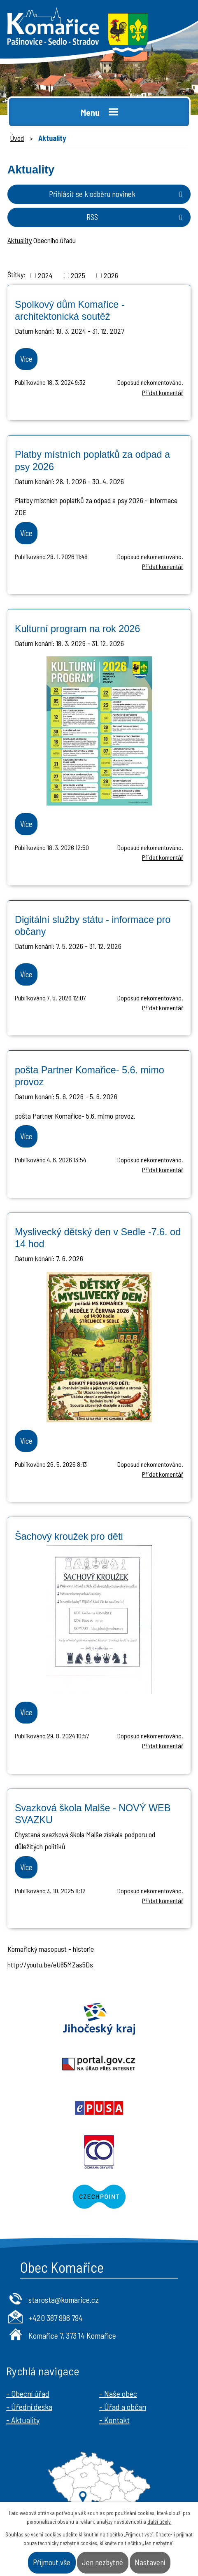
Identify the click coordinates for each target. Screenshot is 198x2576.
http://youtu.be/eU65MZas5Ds (50, 1964)
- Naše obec (118, 2393)
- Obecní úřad (27, 2393)
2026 (111, 275)
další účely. (159, 2521)
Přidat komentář (162, 392)
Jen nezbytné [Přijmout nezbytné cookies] (102, 2562)
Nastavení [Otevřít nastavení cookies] (150, 2562)
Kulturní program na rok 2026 (77, 628)
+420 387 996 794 (55, 2318)
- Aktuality (23, 2420)
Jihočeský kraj (99, 2019)
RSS (136, 217)
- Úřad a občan (122, 2407)
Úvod (17, 138)
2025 (78, 275)
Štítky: (16, 274)
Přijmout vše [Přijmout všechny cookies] (51, 2562)
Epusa (99, 2108)
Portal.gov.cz (99, 2063)
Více (26, 358)
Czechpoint (99, 2197)
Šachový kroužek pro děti (69, 1536)
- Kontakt (114, 2420)
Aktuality (19, 240)
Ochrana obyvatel (99, 2152)
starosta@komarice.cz (63, 2299)
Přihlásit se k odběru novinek (117, 194)
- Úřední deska (29, 2407)
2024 (45, 275)
